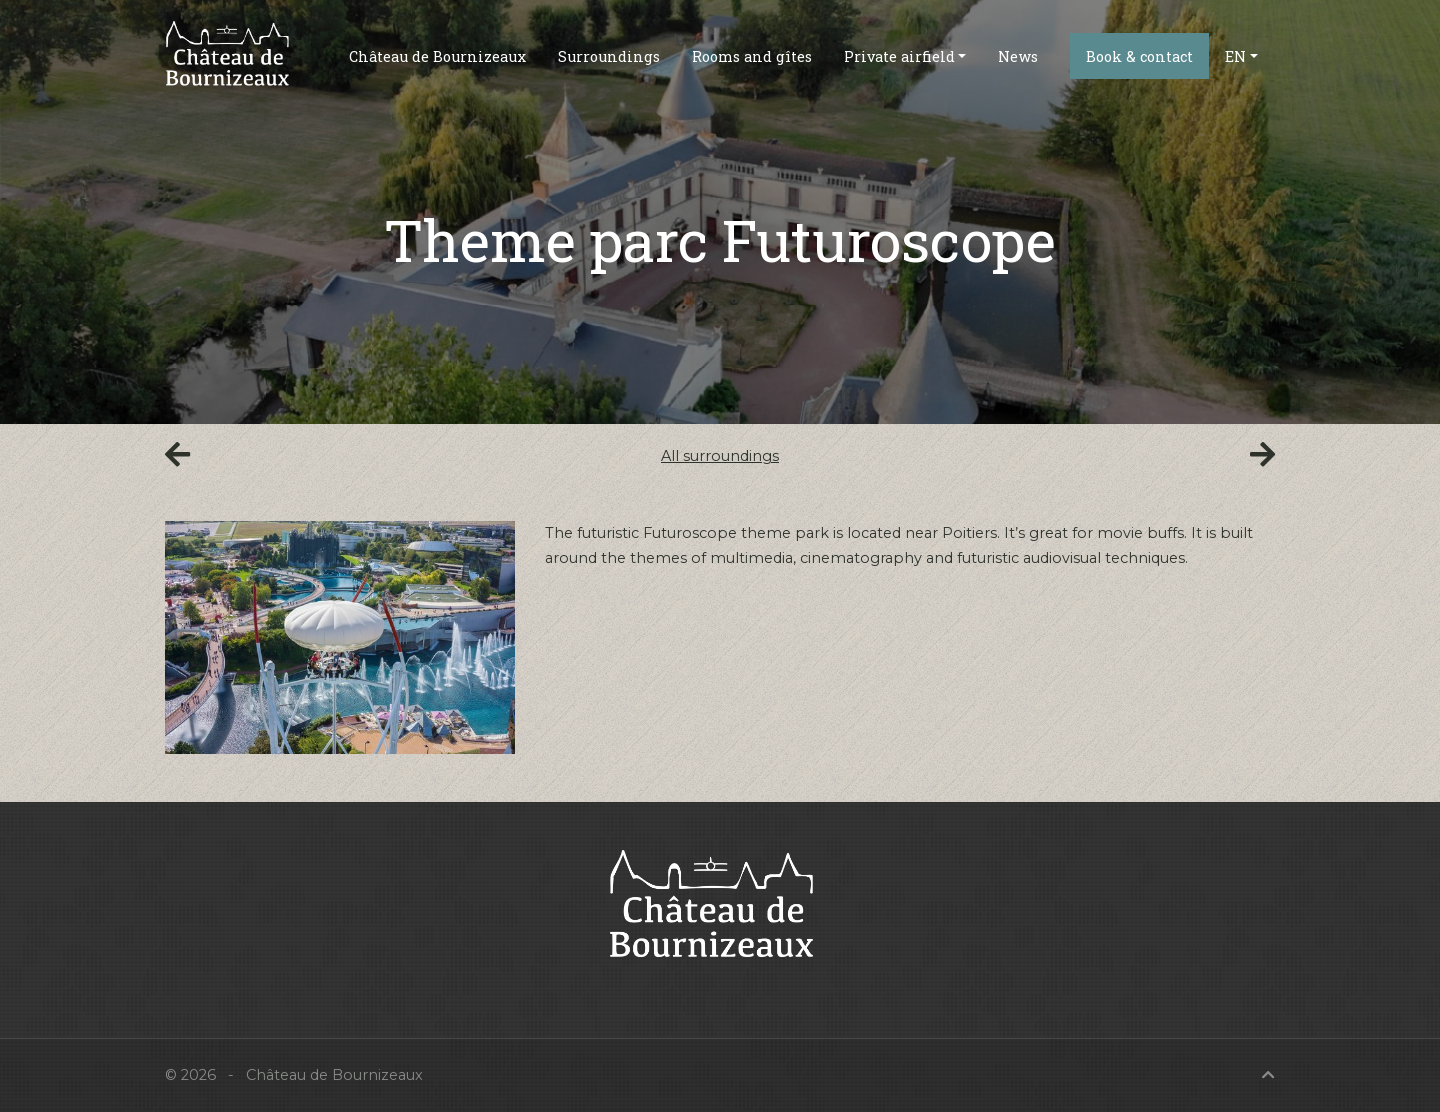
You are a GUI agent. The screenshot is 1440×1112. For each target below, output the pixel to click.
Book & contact (1139, 56)
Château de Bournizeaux (437, 56)
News (1018, 56)
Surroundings (609, 56)
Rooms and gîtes (752, 56)
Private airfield (899, 56)
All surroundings (720, 456)
